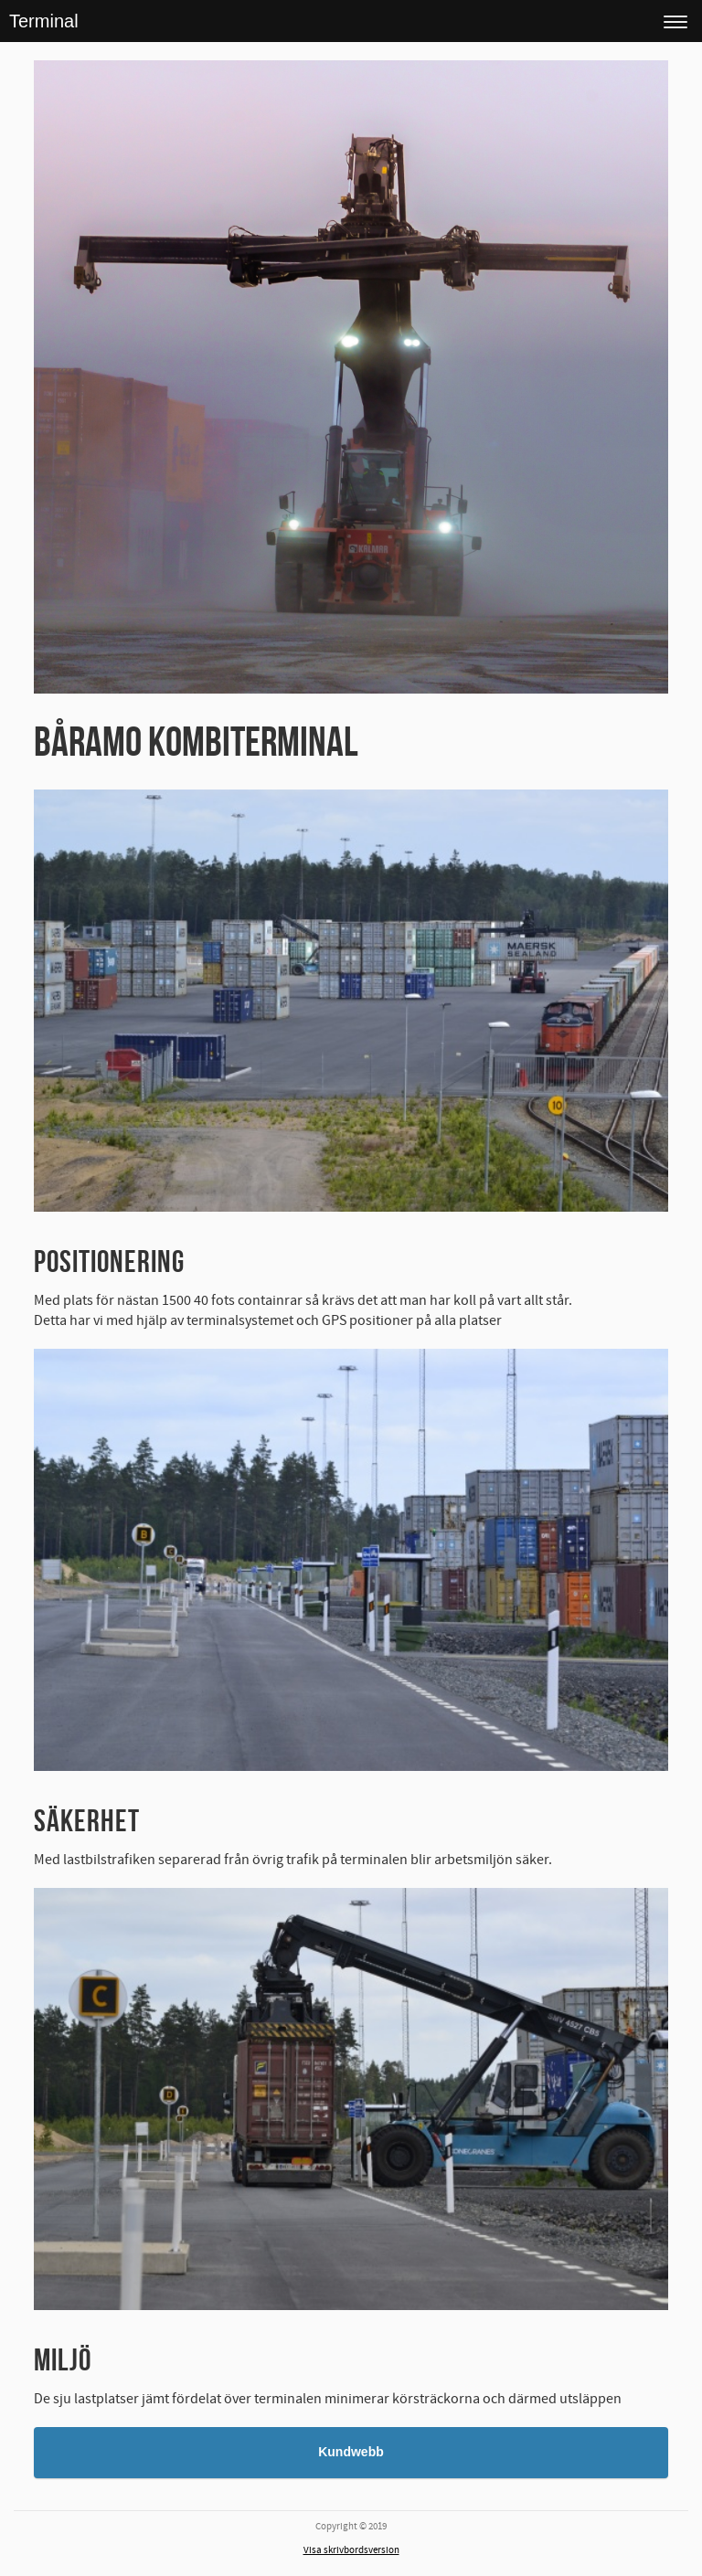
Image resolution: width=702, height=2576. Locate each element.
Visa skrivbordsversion (351, 2550)
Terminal (44, 21)
